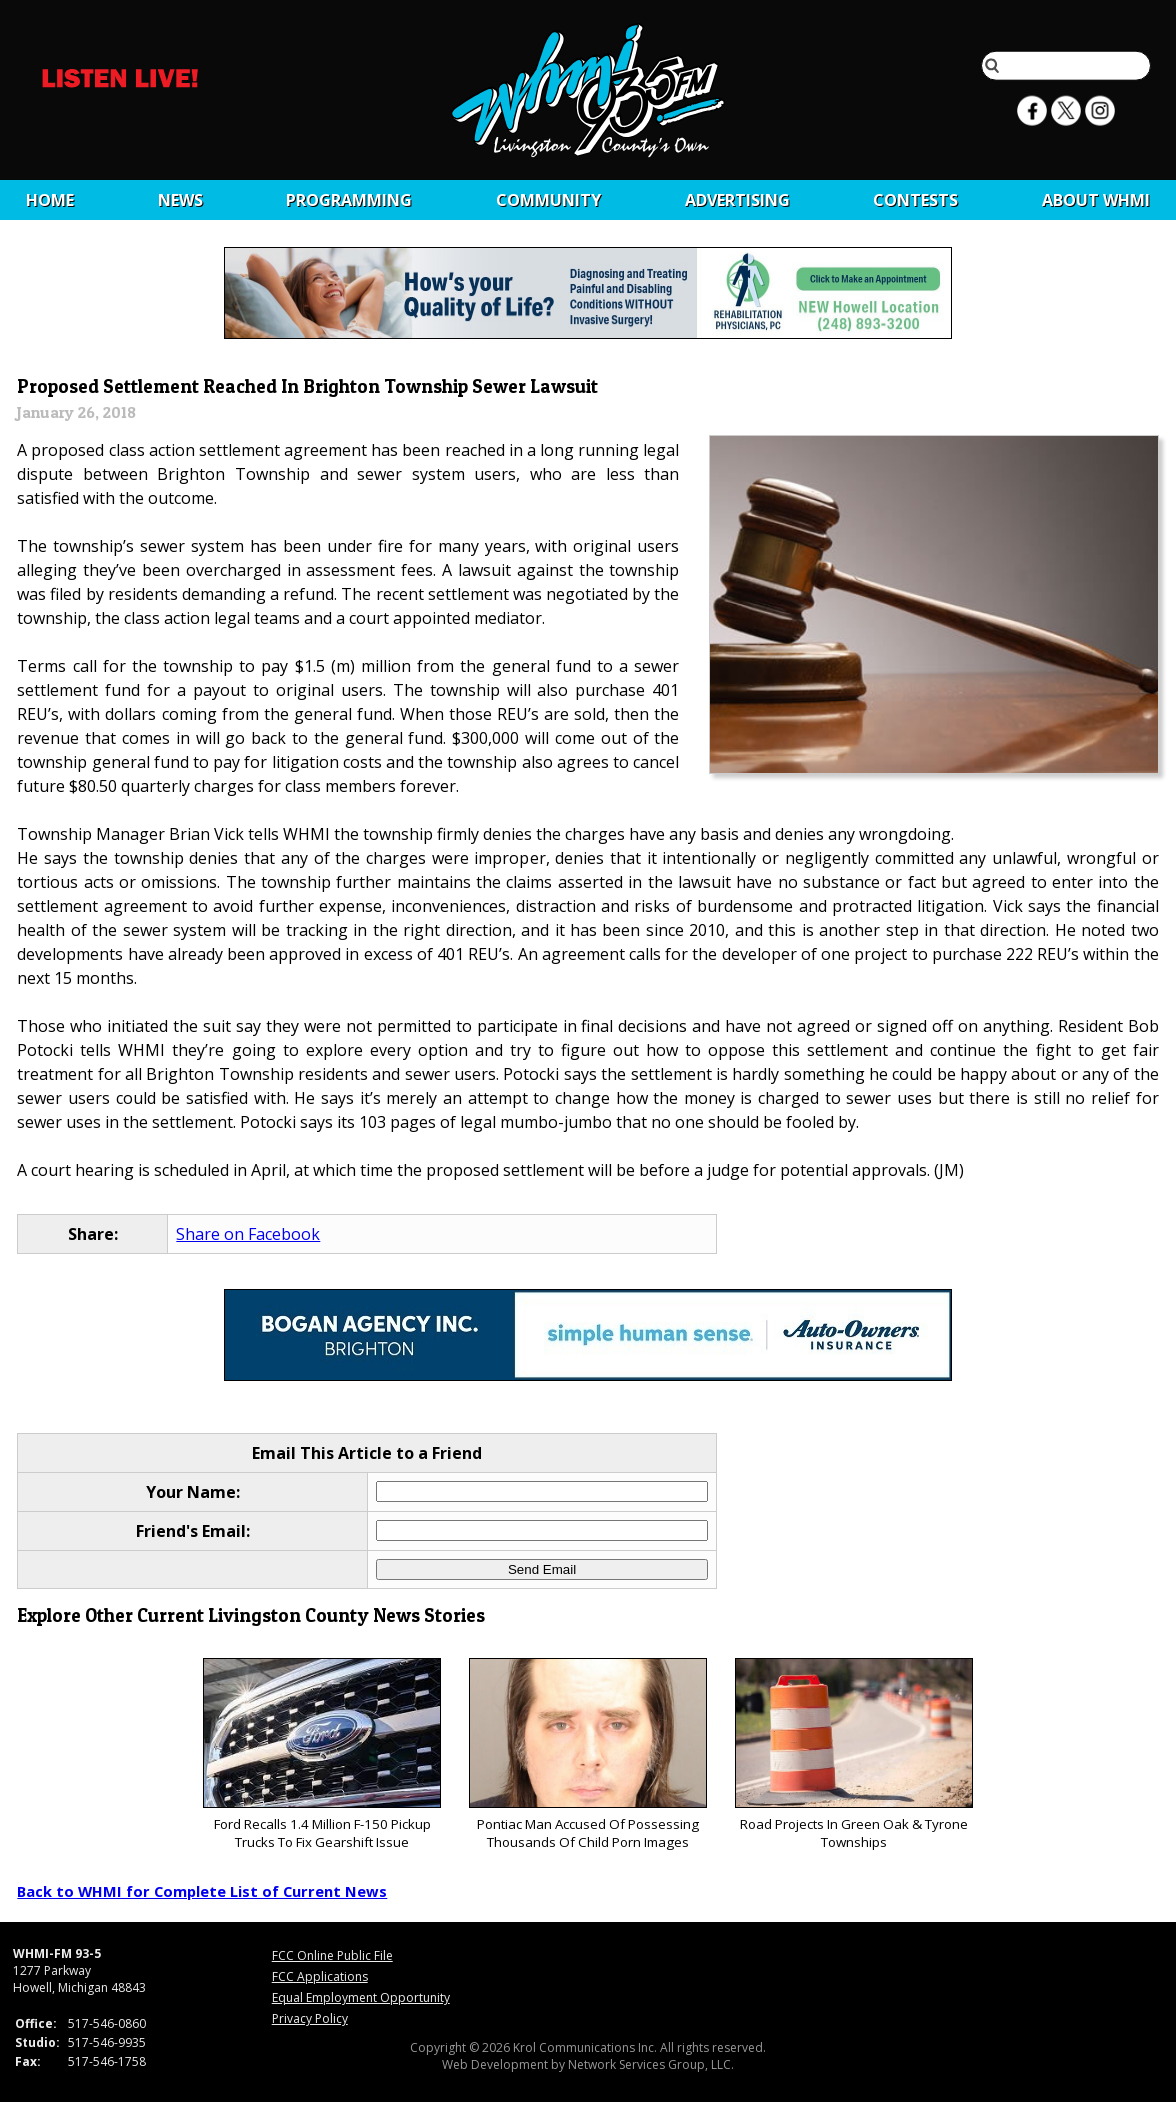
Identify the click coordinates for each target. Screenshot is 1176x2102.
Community (548, 200)
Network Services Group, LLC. (651, 2064)
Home (50, 200)
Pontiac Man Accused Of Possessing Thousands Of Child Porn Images (587, 1754)
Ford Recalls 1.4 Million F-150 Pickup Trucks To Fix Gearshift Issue (321, 1754)
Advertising (737, 200)
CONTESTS (915, 200)
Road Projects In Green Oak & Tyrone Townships (853, 1754)
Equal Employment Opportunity (361, 1997)
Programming (349, 200)
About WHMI (1096, 200)
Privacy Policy (310, 2018)
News (180, 200)
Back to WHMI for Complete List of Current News (202, 1891)
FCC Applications (320, 1976)
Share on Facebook (248, 1234)
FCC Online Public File (332, 1955)
